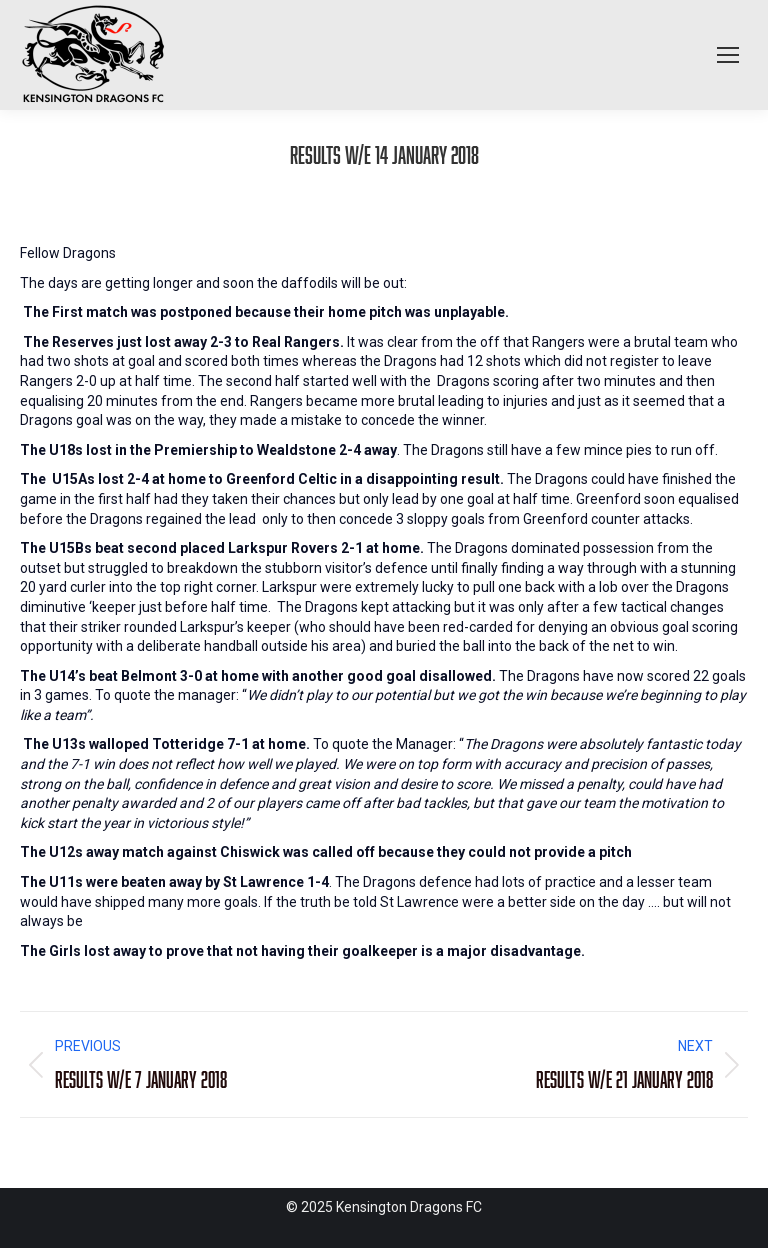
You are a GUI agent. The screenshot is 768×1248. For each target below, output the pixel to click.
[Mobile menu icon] (728, 55)
